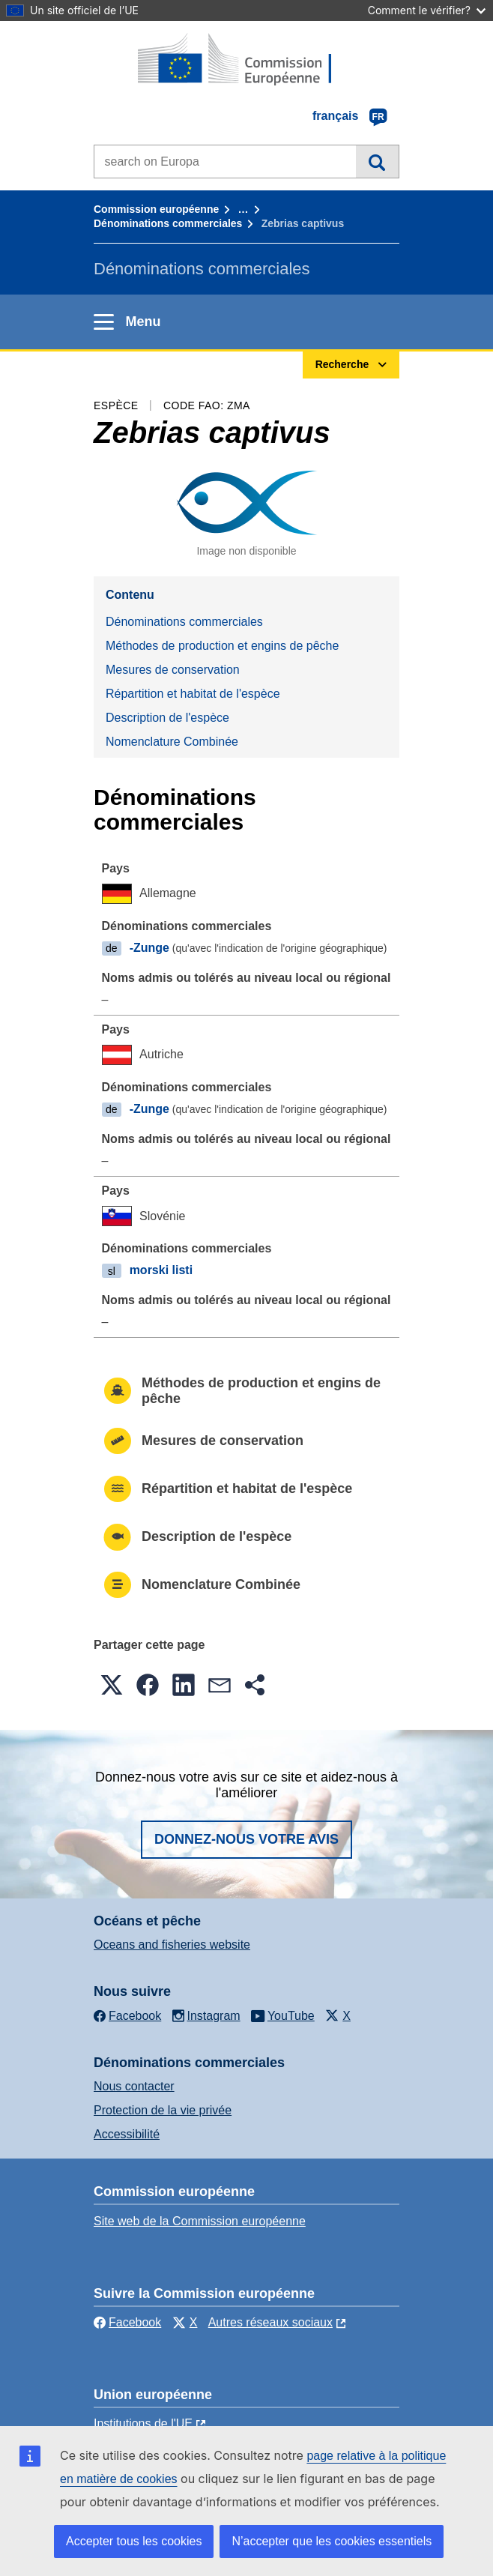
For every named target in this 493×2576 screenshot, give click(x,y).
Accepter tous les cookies (134, 2541)
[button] (112, 1685)
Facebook (127, 2322)
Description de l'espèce (167, 717)
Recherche (377, 161)
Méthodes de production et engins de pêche (222, 645)
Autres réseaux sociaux (270, 2322)
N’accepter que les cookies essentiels (332, 2541)
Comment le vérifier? (427, 10)
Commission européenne (156, 209)
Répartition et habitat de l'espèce (193, 693)
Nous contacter (134, 2086)
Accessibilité (127, 2134)
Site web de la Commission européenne (200, 2221)
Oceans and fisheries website (172, 1944)
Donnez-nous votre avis (246, 1839)
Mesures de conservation (173, 669)
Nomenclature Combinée (172, 741)
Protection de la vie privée (163, 2110)
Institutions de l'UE (143, 2423)
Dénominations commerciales (168, 223)
